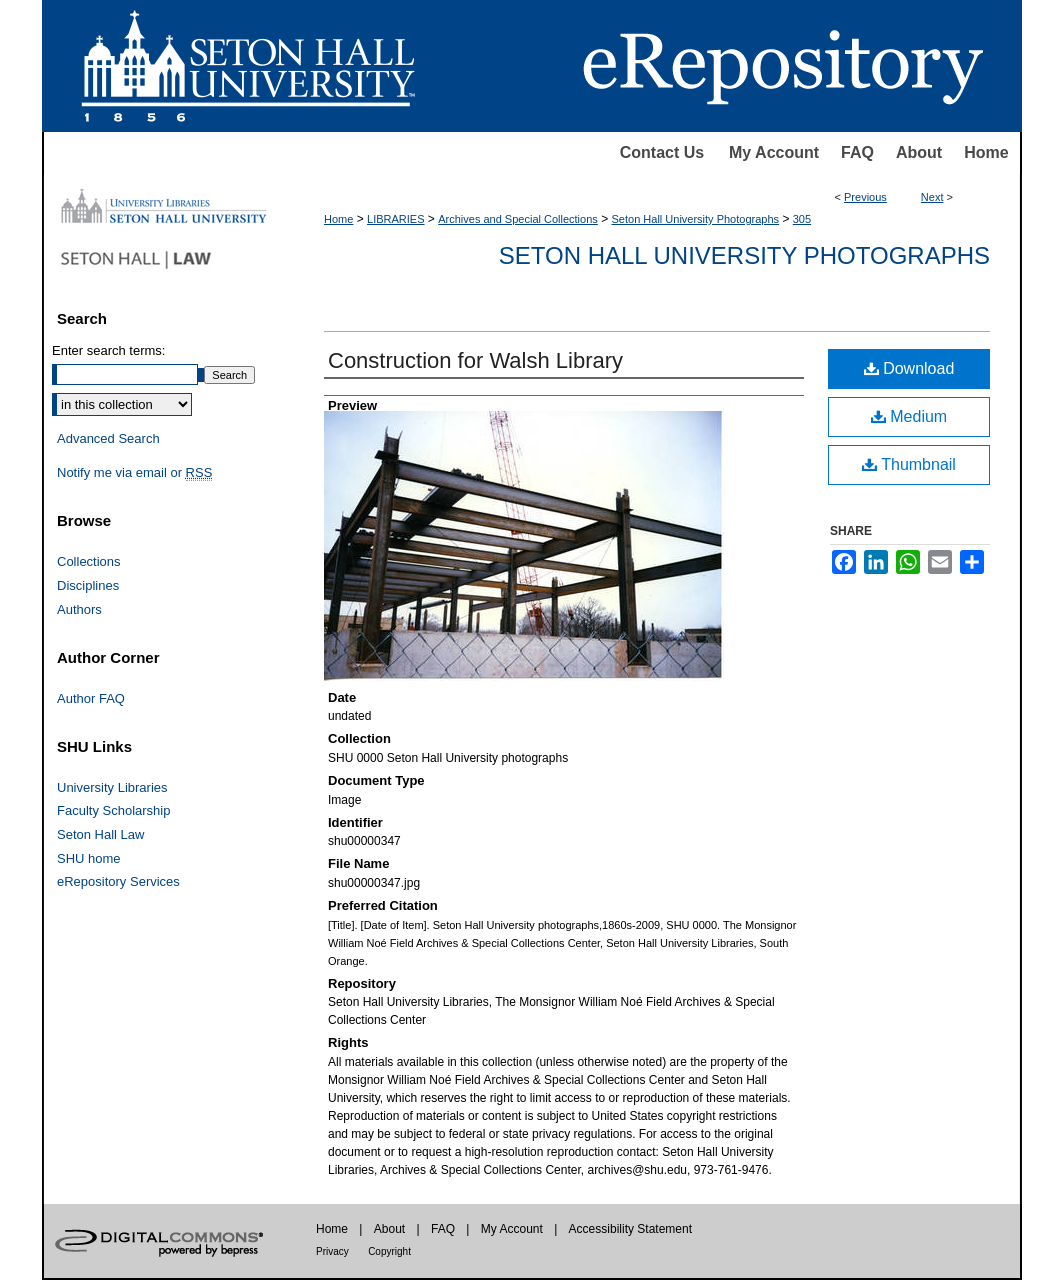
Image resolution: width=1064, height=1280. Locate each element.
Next (932, 197)
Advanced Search (108, 438)
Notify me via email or (134, 473)
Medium (909, 416)
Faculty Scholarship (113, 810)
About (919, 152)
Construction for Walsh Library (475, 360)
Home (986, 152)
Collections (89, 561)
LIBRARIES (395, 219)
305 (802, 219)
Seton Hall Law (100, 834)
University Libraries (112, 787)
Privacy (332, 1251)
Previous (865, 197)
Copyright (389, 1251)
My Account (774, 152)
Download (909, 368)
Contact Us (662, 152)
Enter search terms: (108, 350)
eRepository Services (118, 881)
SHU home (89, 858)
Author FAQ (91, 698)
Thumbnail (909, 464)
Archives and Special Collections (518, 219)
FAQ (857, 152)
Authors (79, 609)
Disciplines (88, 585)
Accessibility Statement (630, 1229)
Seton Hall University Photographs (696, 219)
